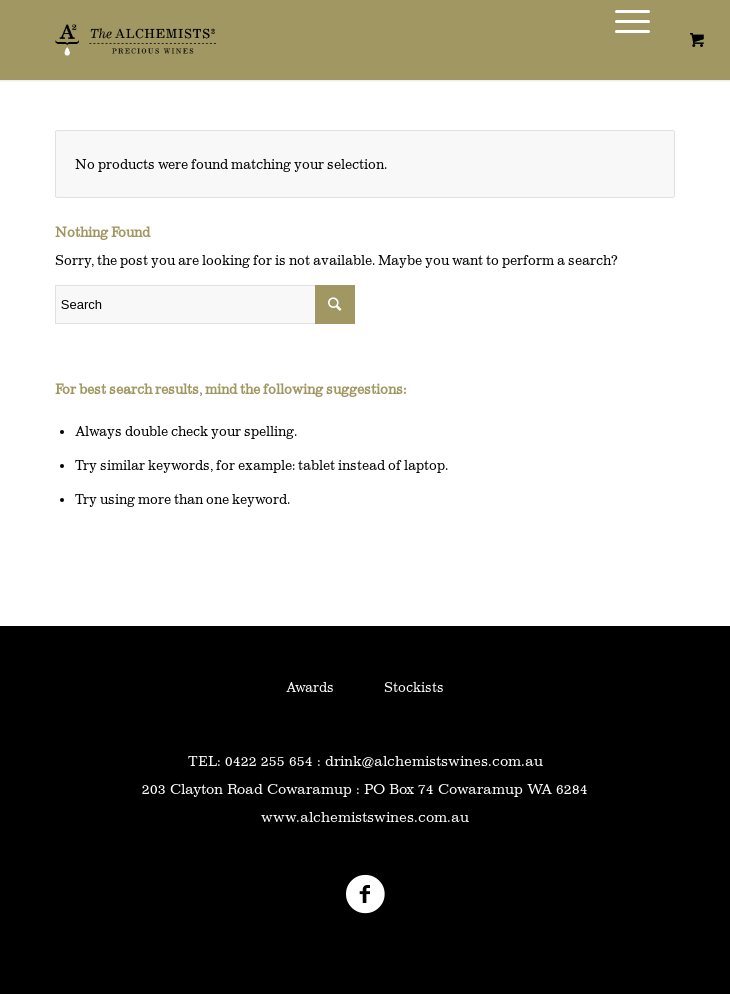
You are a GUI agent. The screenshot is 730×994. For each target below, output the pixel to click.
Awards (310, 687)
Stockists (414, 687)
